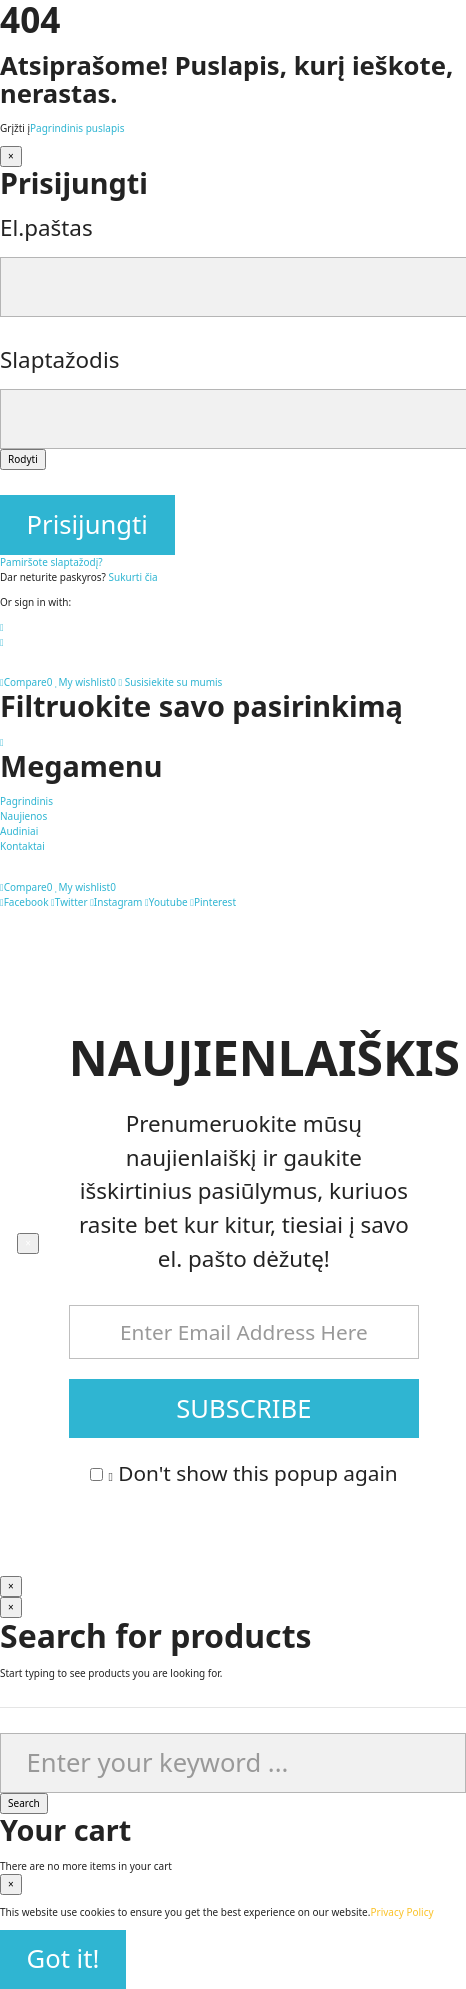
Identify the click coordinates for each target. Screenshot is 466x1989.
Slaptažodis (59, 359)
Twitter (69, 902)
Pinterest (213, 902)
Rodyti (23, 459)
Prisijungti (87, 524)
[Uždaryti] (11, 156)
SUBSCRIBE (243, 1408)
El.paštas (46, 227)
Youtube (166, 902)
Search (24, 1803)
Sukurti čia (133, 577)
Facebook (24, 902)
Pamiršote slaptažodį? (51, 562)
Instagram (116, 902)
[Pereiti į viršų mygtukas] (2, 742)
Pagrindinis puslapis (77, 128)
